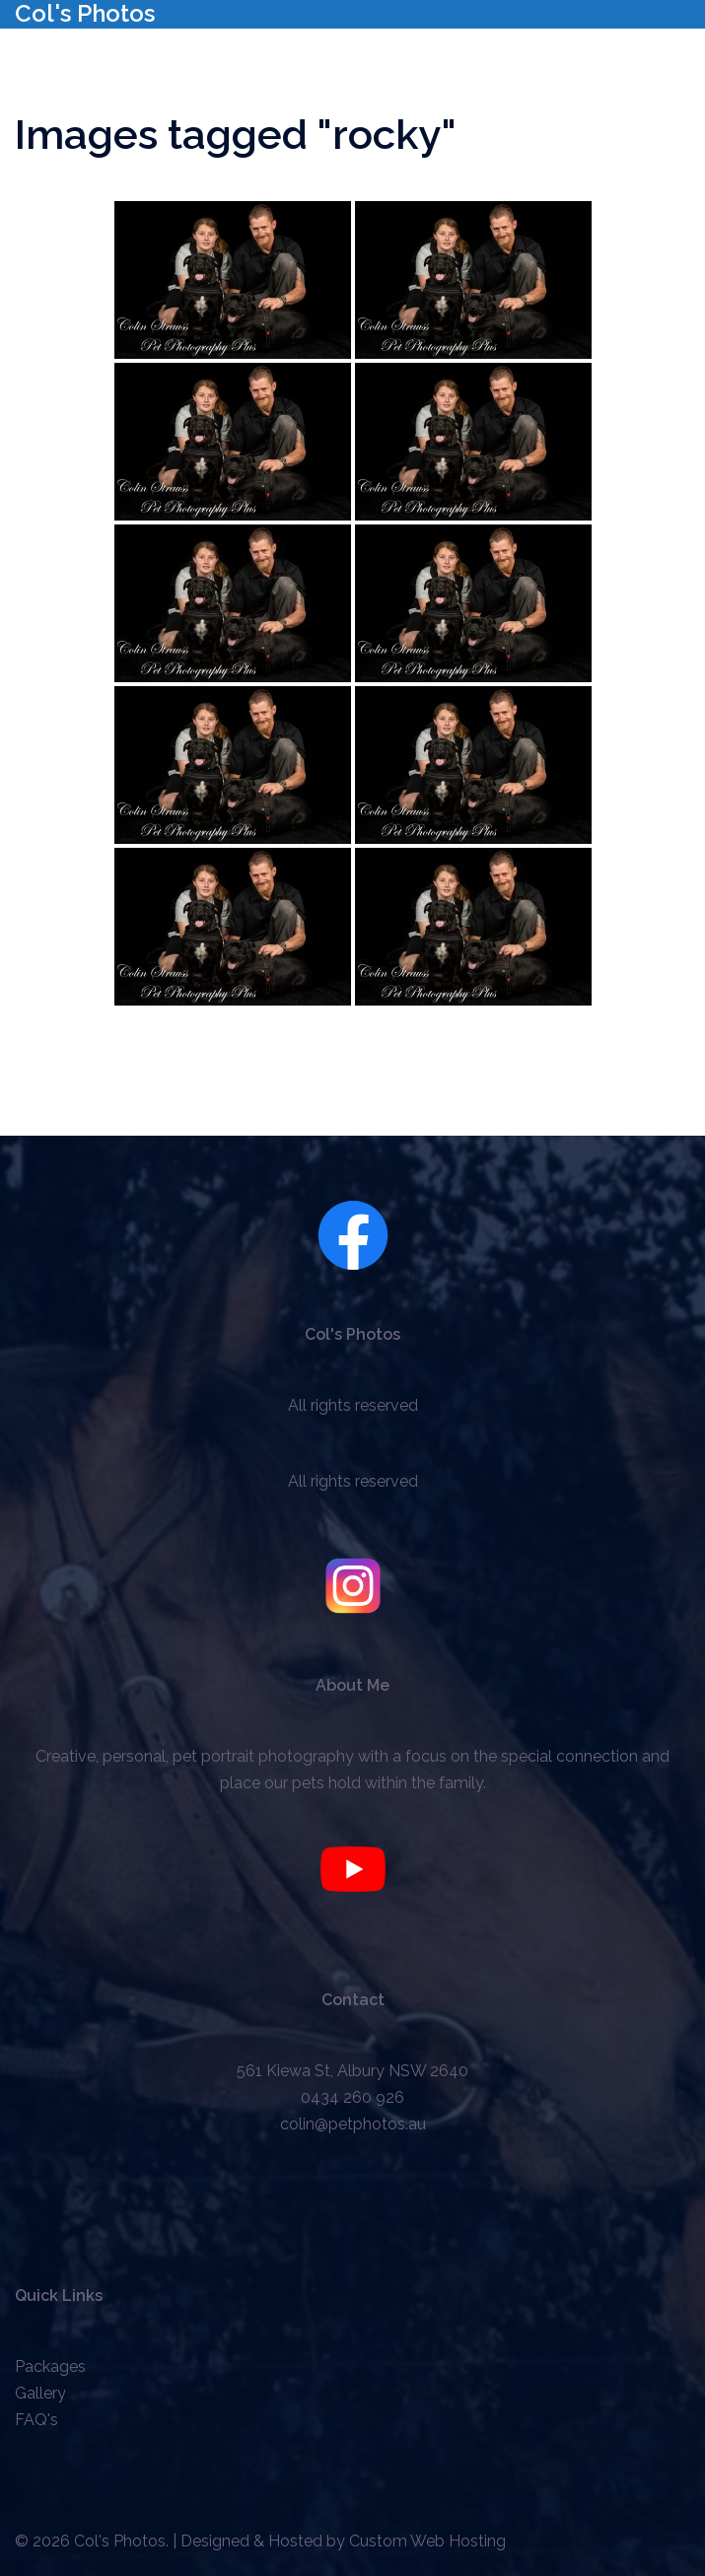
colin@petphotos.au (353, 2124)
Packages (50, 2366)
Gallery (40, 2393)
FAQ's (36, 2419)
